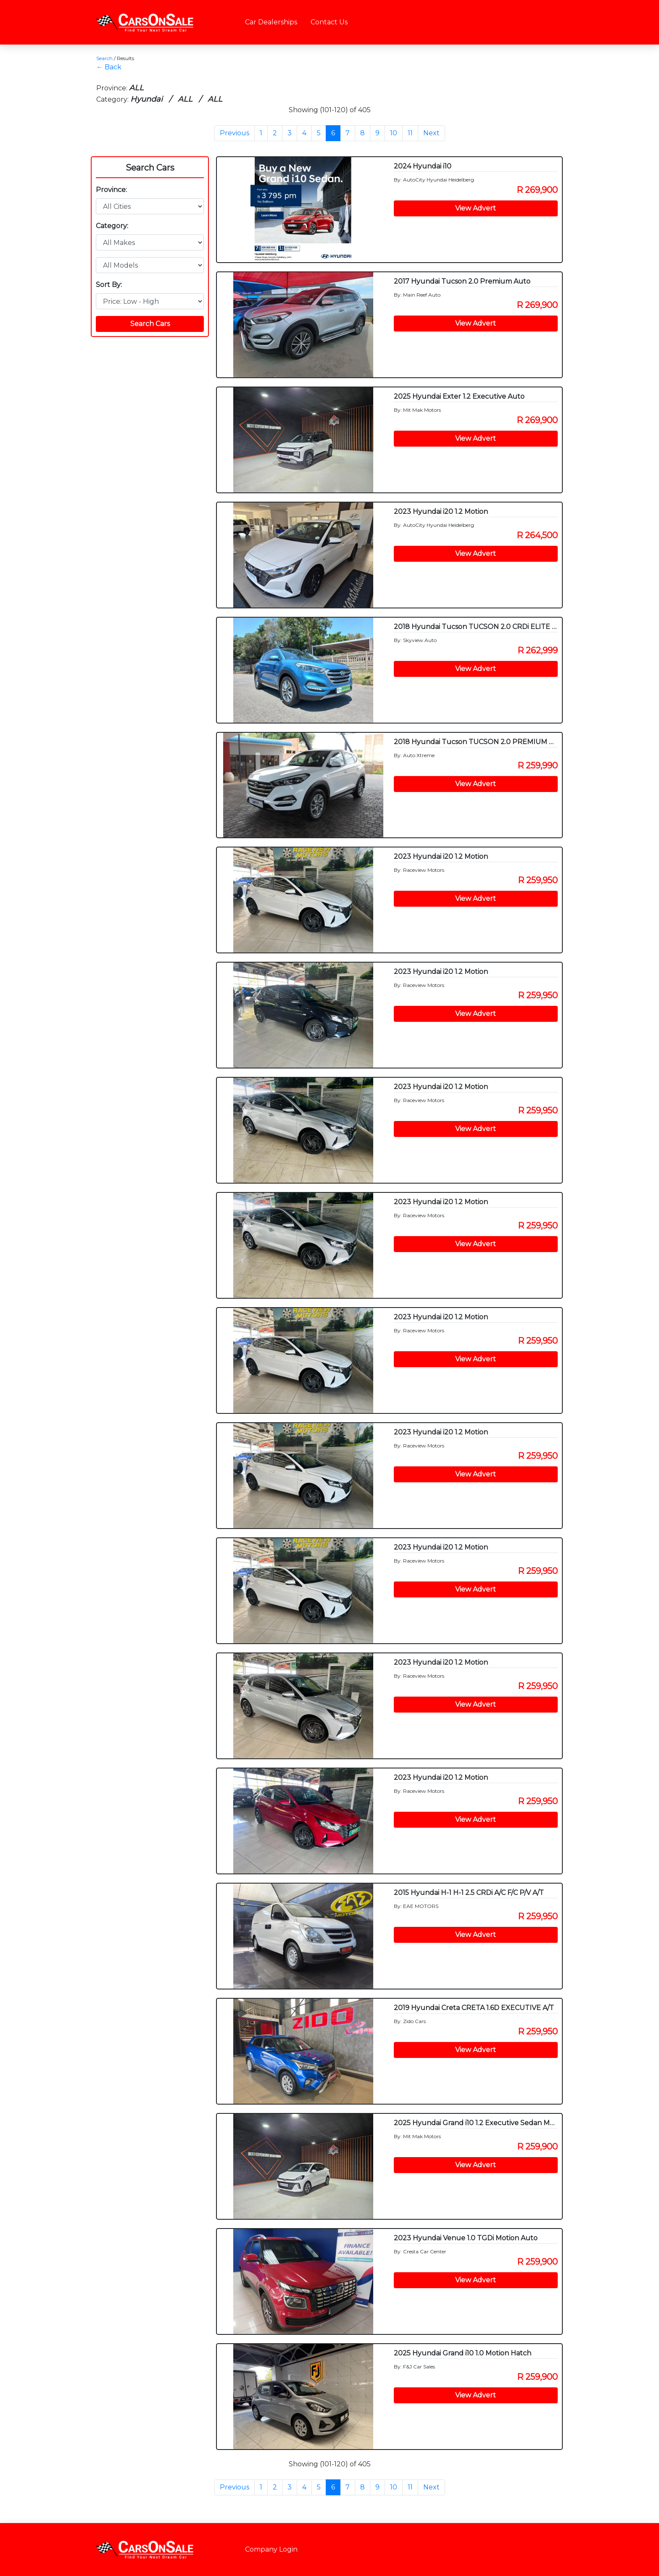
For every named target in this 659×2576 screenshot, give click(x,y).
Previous (234, 133)
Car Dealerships (271, 22)
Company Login (271, 2549)
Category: (112, 226)
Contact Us (329, 22)
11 (410, 133)
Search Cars (150, 168)
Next (431, 133)
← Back (108, 67)
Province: (111, 190)
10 (393, 133)
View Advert (475, 208)
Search (104, 58)
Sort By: (109, 285)
